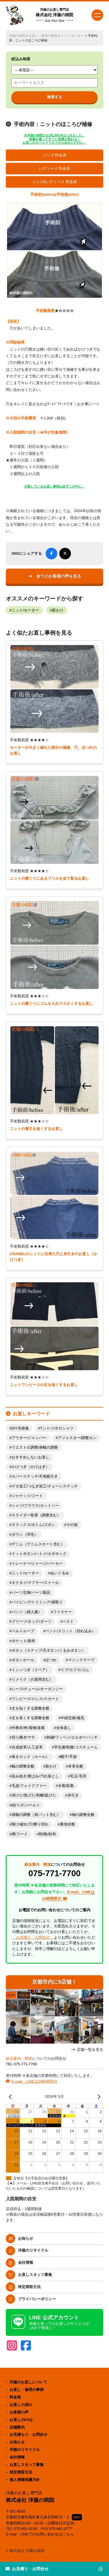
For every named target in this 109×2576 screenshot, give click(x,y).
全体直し (63, 1728)
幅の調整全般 (23, 1766)
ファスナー (62, 1612)
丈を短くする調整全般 (30, 1708)
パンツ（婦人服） (27, 1612)
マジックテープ (81, 1660)
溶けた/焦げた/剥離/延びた (34, 1795)
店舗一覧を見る (90, 2049)
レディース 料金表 (54, 169)
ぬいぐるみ (59, 1573)
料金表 (15, 2397)
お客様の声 (19, 2412)
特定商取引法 (29, 2287)
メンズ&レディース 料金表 (54, 182)
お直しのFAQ (21, 2420)
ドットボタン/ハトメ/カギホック (39, 1554)
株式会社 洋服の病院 (55, 15)
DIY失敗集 (20, 1428)
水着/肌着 (66, 1786)
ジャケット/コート (27, 1496)
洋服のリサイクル (33, 2250)
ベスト (68, 1622)
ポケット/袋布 (23, 1641)
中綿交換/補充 (72, 1718)
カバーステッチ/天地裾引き (35, 1476)
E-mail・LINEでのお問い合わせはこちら (40, 2534)
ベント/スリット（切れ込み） (70, 1631)
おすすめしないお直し (30, 1457)
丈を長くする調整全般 (30, 1718)
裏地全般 (67, 1824)
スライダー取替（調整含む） (36, 1515)
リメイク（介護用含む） (32, 1679)
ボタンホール (23, 1660)
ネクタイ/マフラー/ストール (35, 1583)
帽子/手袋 (68, 1757)
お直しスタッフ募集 (35, 2274)
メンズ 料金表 (55, 155)
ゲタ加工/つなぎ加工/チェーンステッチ (45, 1486)
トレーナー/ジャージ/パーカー (37, 1564)
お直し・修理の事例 (42, 35)
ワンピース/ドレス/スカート (35, 1699)
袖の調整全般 (83, 1815)
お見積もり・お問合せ (28, 2434)
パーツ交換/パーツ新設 (31, 1593)
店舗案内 (17, 2427)
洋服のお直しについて (28, 2382)
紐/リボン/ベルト (26, 1805)
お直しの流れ (21, 2404)
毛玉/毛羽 (78, 1776)
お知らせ (25, 2238)
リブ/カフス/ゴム (74, 1670)
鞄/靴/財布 (47, 1834)
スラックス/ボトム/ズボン (33, 1525)
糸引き (73, 1795)
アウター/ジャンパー (29, 1438)
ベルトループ (23, 1631)
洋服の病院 (17, 35)
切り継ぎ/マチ (23, 1737)
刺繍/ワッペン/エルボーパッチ (72, 1737)
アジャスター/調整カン (77, 1438)
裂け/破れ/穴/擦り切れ (30, 1824)
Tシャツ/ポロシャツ (57, 1428)
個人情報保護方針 (25, 2480)
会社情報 (25, 2262)
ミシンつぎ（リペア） (30, 1670)
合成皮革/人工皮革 (27, 1747)
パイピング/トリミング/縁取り (37, 1602)
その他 (72, 1525)
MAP (77, 2517)
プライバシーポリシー (37, 2299)
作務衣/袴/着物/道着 (28, 1728)
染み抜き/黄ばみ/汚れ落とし (35, 1776)
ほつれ (51, 1660)
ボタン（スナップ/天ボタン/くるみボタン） (48, 1650)
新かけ (57, 610)
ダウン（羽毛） (25, 1535)
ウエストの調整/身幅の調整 (35, 1447)
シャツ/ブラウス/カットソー (35, 1506)
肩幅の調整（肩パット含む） (36, 1815)
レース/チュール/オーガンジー (37, 1689)
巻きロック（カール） (30, 1757)
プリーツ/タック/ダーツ (31, 1622)
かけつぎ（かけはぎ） (30, 1467)
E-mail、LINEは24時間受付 (34, 2081)
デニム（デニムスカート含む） (38, 1544)
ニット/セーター (72, 35)
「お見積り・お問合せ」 (33, 1937)
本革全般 (75, 1766)
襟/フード (20, 1834)
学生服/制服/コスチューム (76, 1747)
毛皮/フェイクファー (29, 1786)
